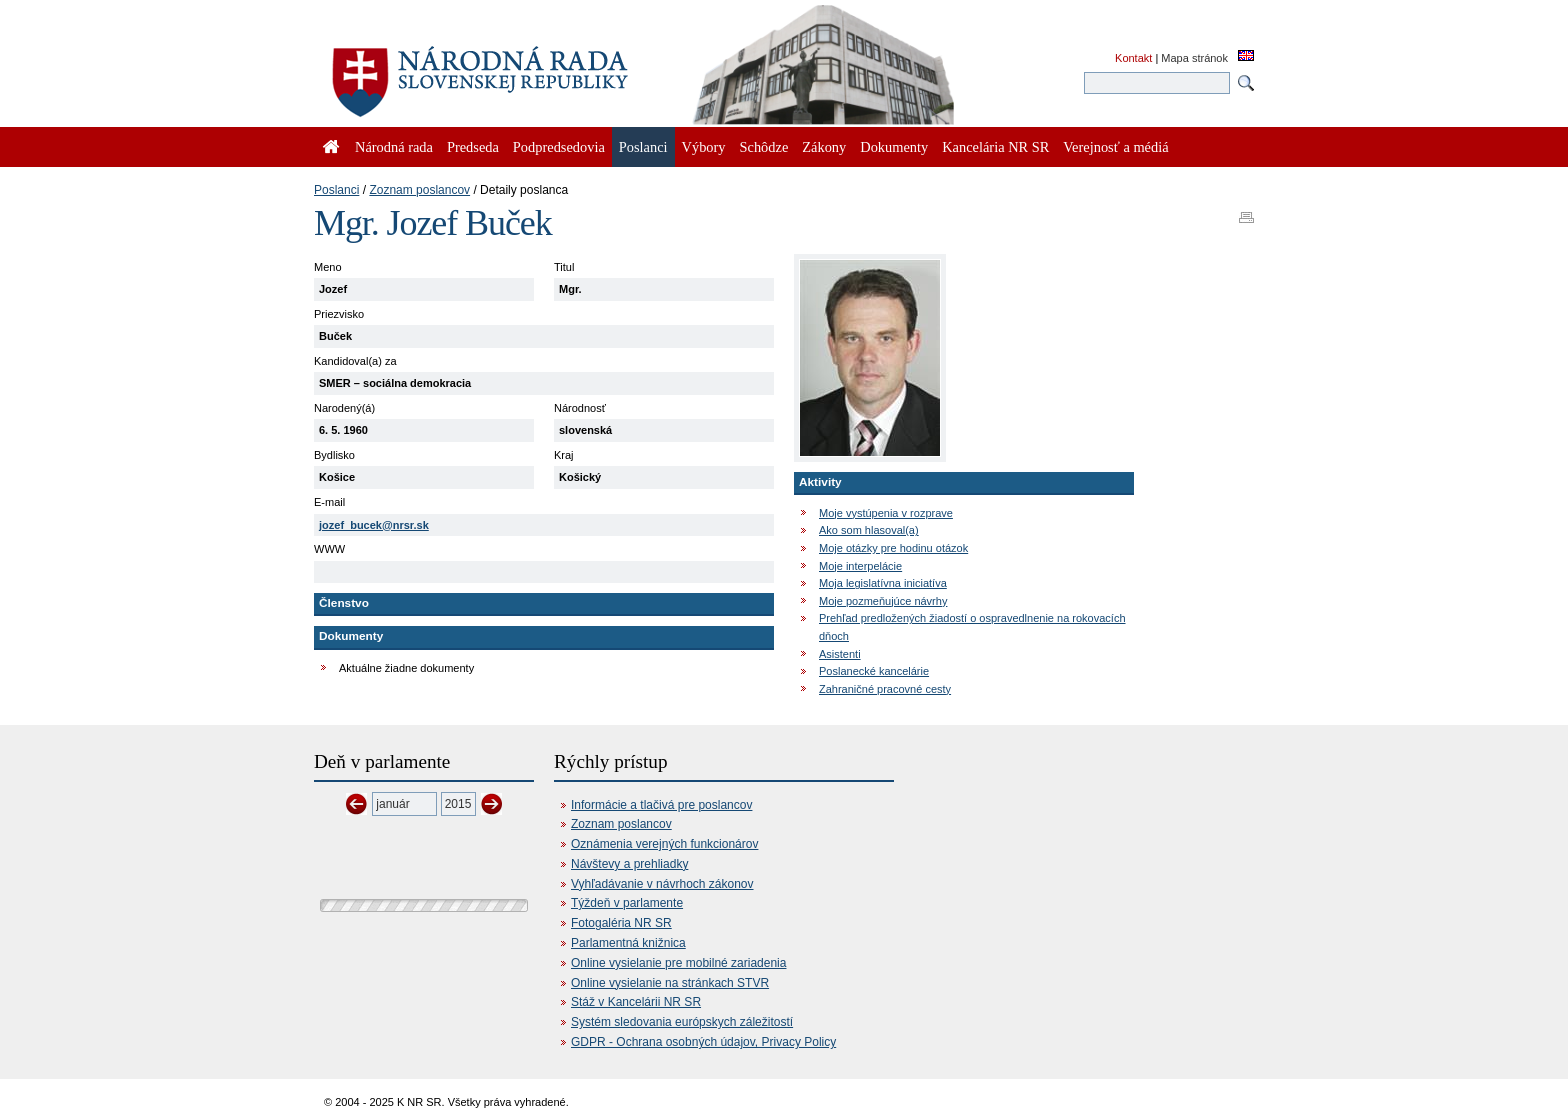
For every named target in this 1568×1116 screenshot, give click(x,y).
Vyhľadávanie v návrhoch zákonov (662, 884)
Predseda (473, 147)
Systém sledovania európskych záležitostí (682, 1022)
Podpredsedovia (559, 147)
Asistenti (840, 654)
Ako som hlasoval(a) (869, 530)
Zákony (824, 147)
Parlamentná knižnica (628, 943)
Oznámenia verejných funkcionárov (664, 844)
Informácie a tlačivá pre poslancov (661, 805)
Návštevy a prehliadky (629, 864)
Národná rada (394, 147)
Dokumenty (894, 147)
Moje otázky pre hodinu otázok (893, 548)
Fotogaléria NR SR (621, 923)
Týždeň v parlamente (627, 903)
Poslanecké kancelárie (874, 671)
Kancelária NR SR (995, 147)
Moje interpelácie (860, 566)
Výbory (704, 147)
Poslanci (336, 190)
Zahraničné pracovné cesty (885, 689)
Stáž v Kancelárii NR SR (636, 1002)
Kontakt (1133, 58)
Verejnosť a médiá (1115, 147)
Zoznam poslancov (419, 190)
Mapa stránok (1194, 58)
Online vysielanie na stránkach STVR (670, 983)
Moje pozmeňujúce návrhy (883, 601)
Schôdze (764, 147)
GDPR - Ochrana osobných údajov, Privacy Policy (703, 1042)
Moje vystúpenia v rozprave (886, 513)
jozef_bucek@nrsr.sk (374, 525)
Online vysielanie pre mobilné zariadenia (678, 963)
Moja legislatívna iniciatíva (883, 583)
